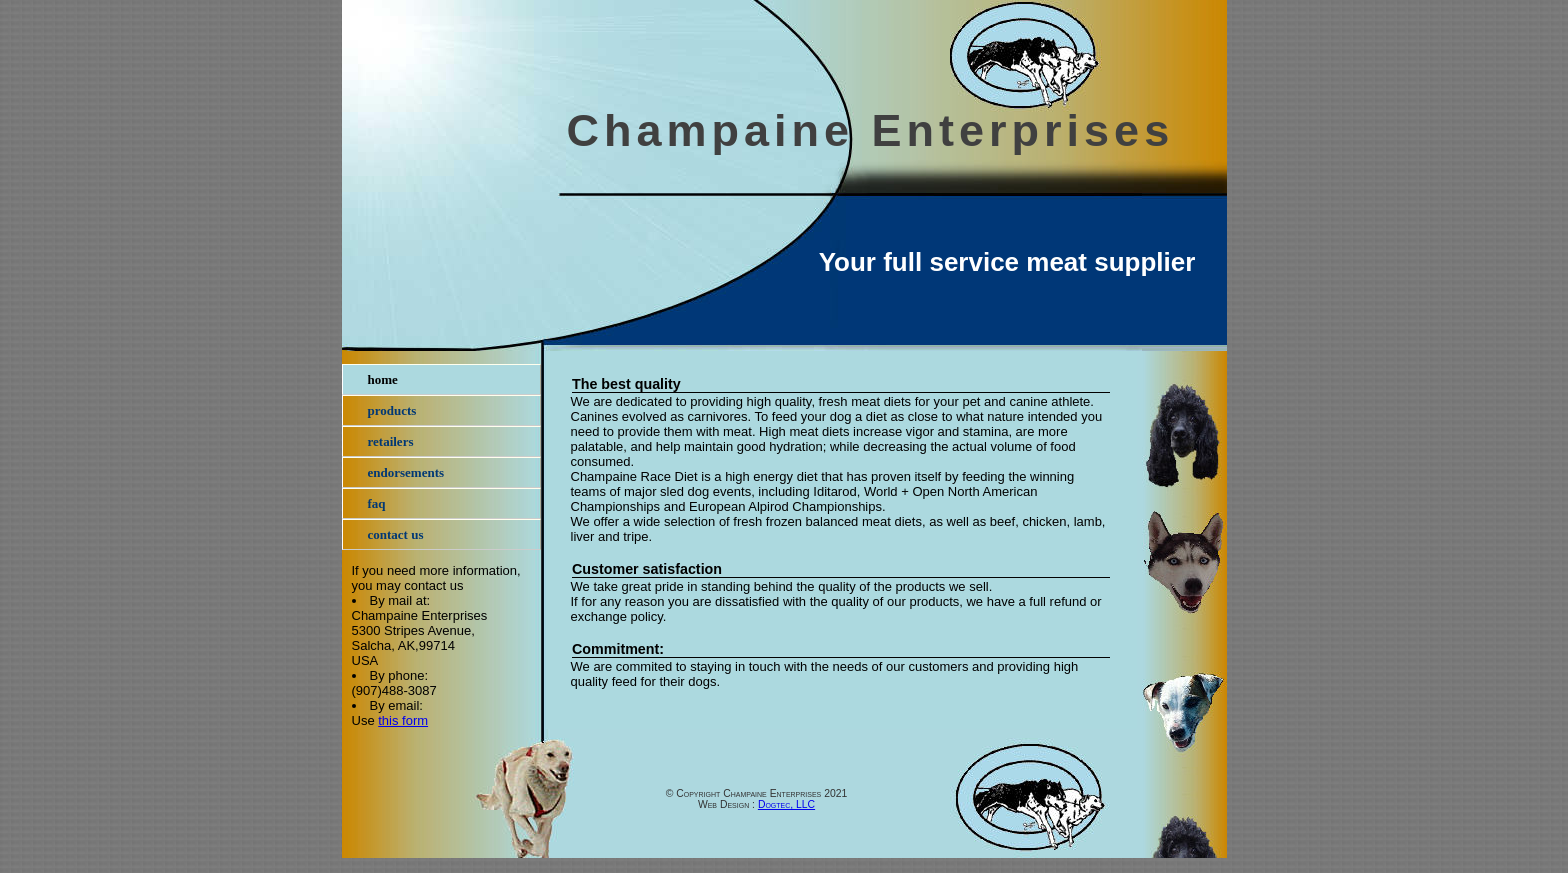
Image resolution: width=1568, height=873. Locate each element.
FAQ (377, 503)
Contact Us (396, 534)
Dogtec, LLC (786, 804)
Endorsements (406, 472)
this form (403, 720)
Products (392, 410)
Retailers (391, 441)
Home (383, 379)
